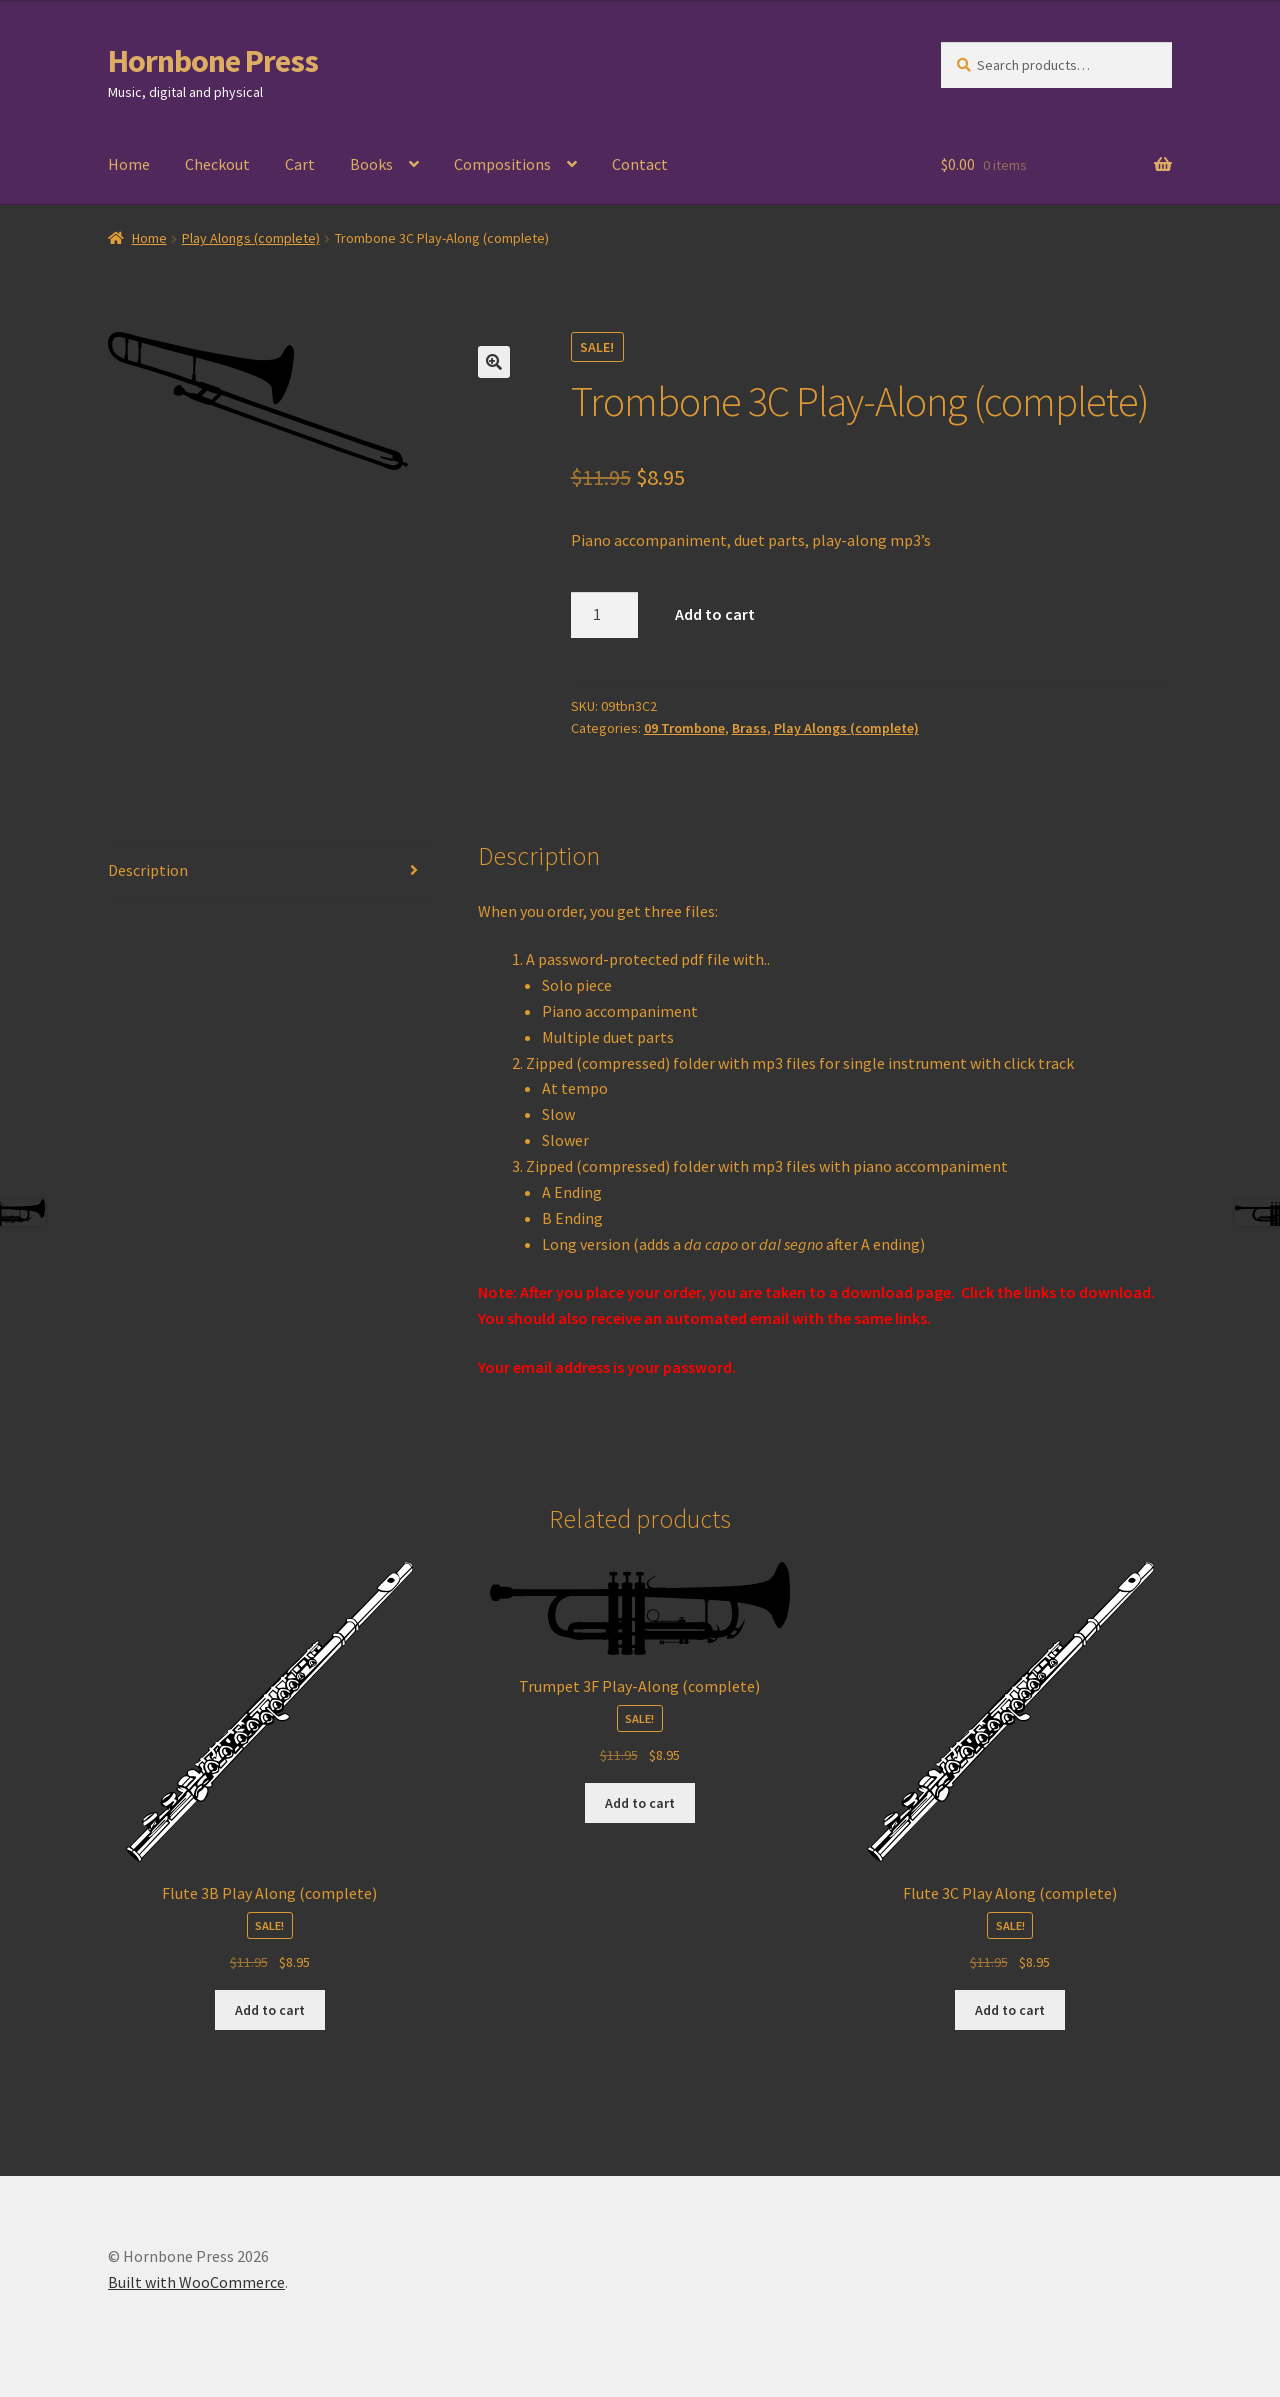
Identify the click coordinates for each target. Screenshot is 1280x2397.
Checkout (217, 164)
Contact (640, 164)
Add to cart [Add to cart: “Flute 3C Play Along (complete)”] (1010, 2010)
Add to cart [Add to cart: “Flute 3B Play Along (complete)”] (270, 2010)
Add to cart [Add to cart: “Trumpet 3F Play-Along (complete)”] (640, 1803)
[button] (494, 362)
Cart (300, 164)
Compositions (502, 164)
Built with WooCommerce (196, 2282)
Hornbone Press (213, 61)
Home (129, 164)
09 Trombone (684, 728)
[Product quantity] (605, 615)
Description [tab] (148, 870)
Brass (749, 728)
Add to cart (715, 614)
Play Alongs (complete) (251, 238)
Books (371, 164)
